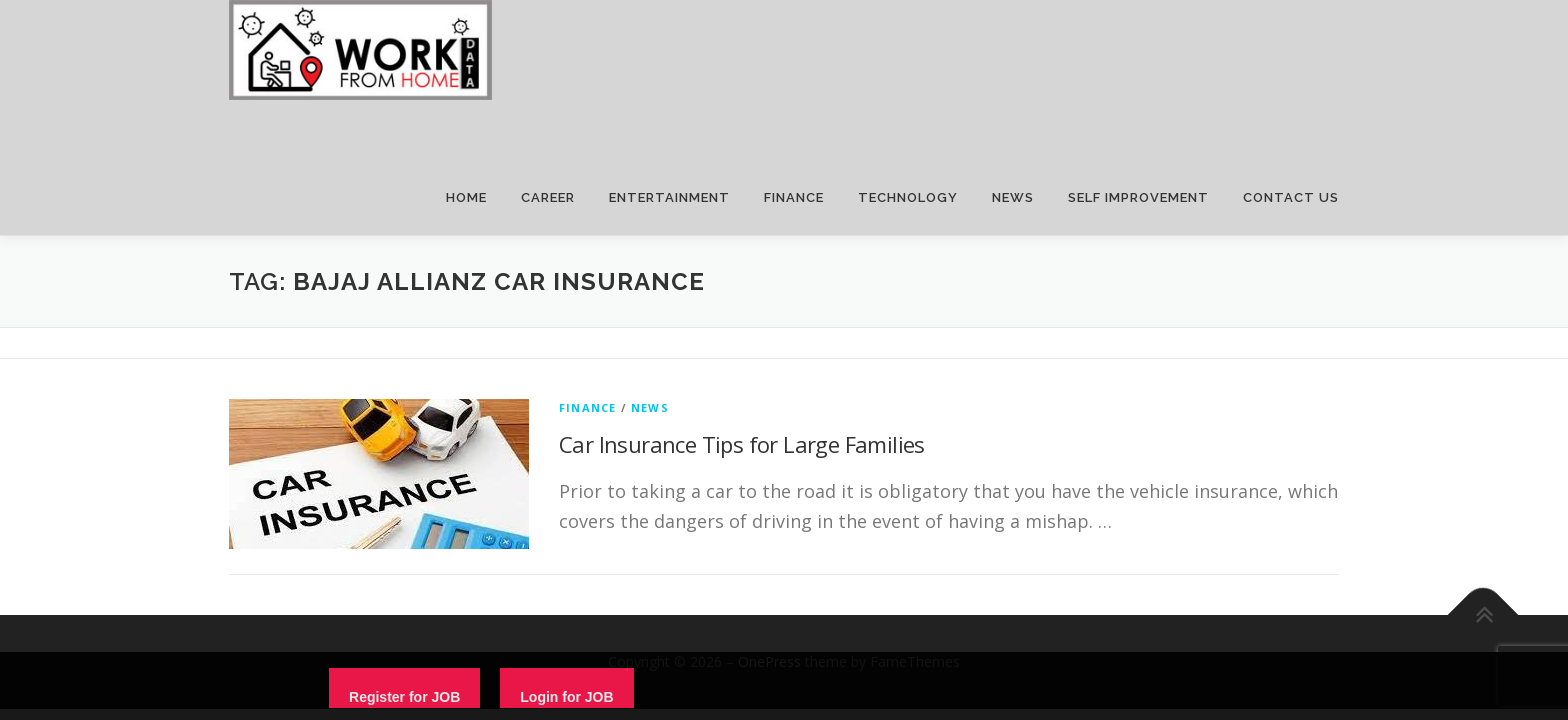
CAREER (548, 197)
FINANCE (794, 197)
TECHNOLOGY (908, 197)
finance (587, 407)
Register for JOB (404, 697)
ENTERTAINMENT (669, 197)
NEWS (1013, 197)
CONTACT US (1291, 197)
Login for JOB (566, 697)
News (650, 407)
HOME (466, 197)
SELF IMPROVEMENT (1138, 197)
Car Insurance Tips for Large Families (742, 444)
